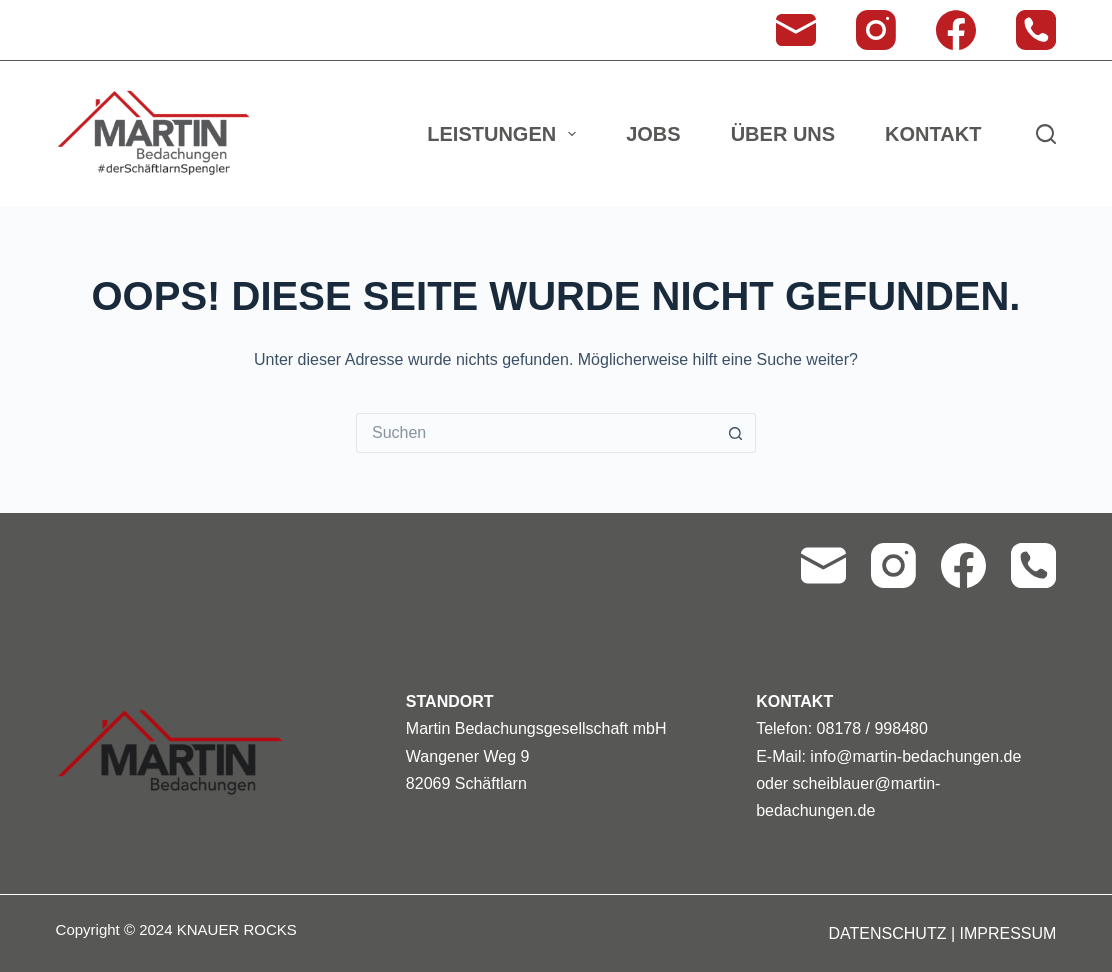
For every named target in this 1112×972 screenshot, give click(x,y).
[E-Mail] (796, 30)
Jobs (653, 134)
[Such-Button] (736, 433)
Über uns (783, 134)
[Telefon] (1036, 30)
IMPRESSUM (1007, 933)
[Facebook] (956, 30)
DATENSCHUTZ (888, 933)
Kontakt (933, 134)
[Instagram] (876, 30)
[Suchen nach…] (536, 433)
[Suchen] (1046, 134)
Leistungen (505, 134)
